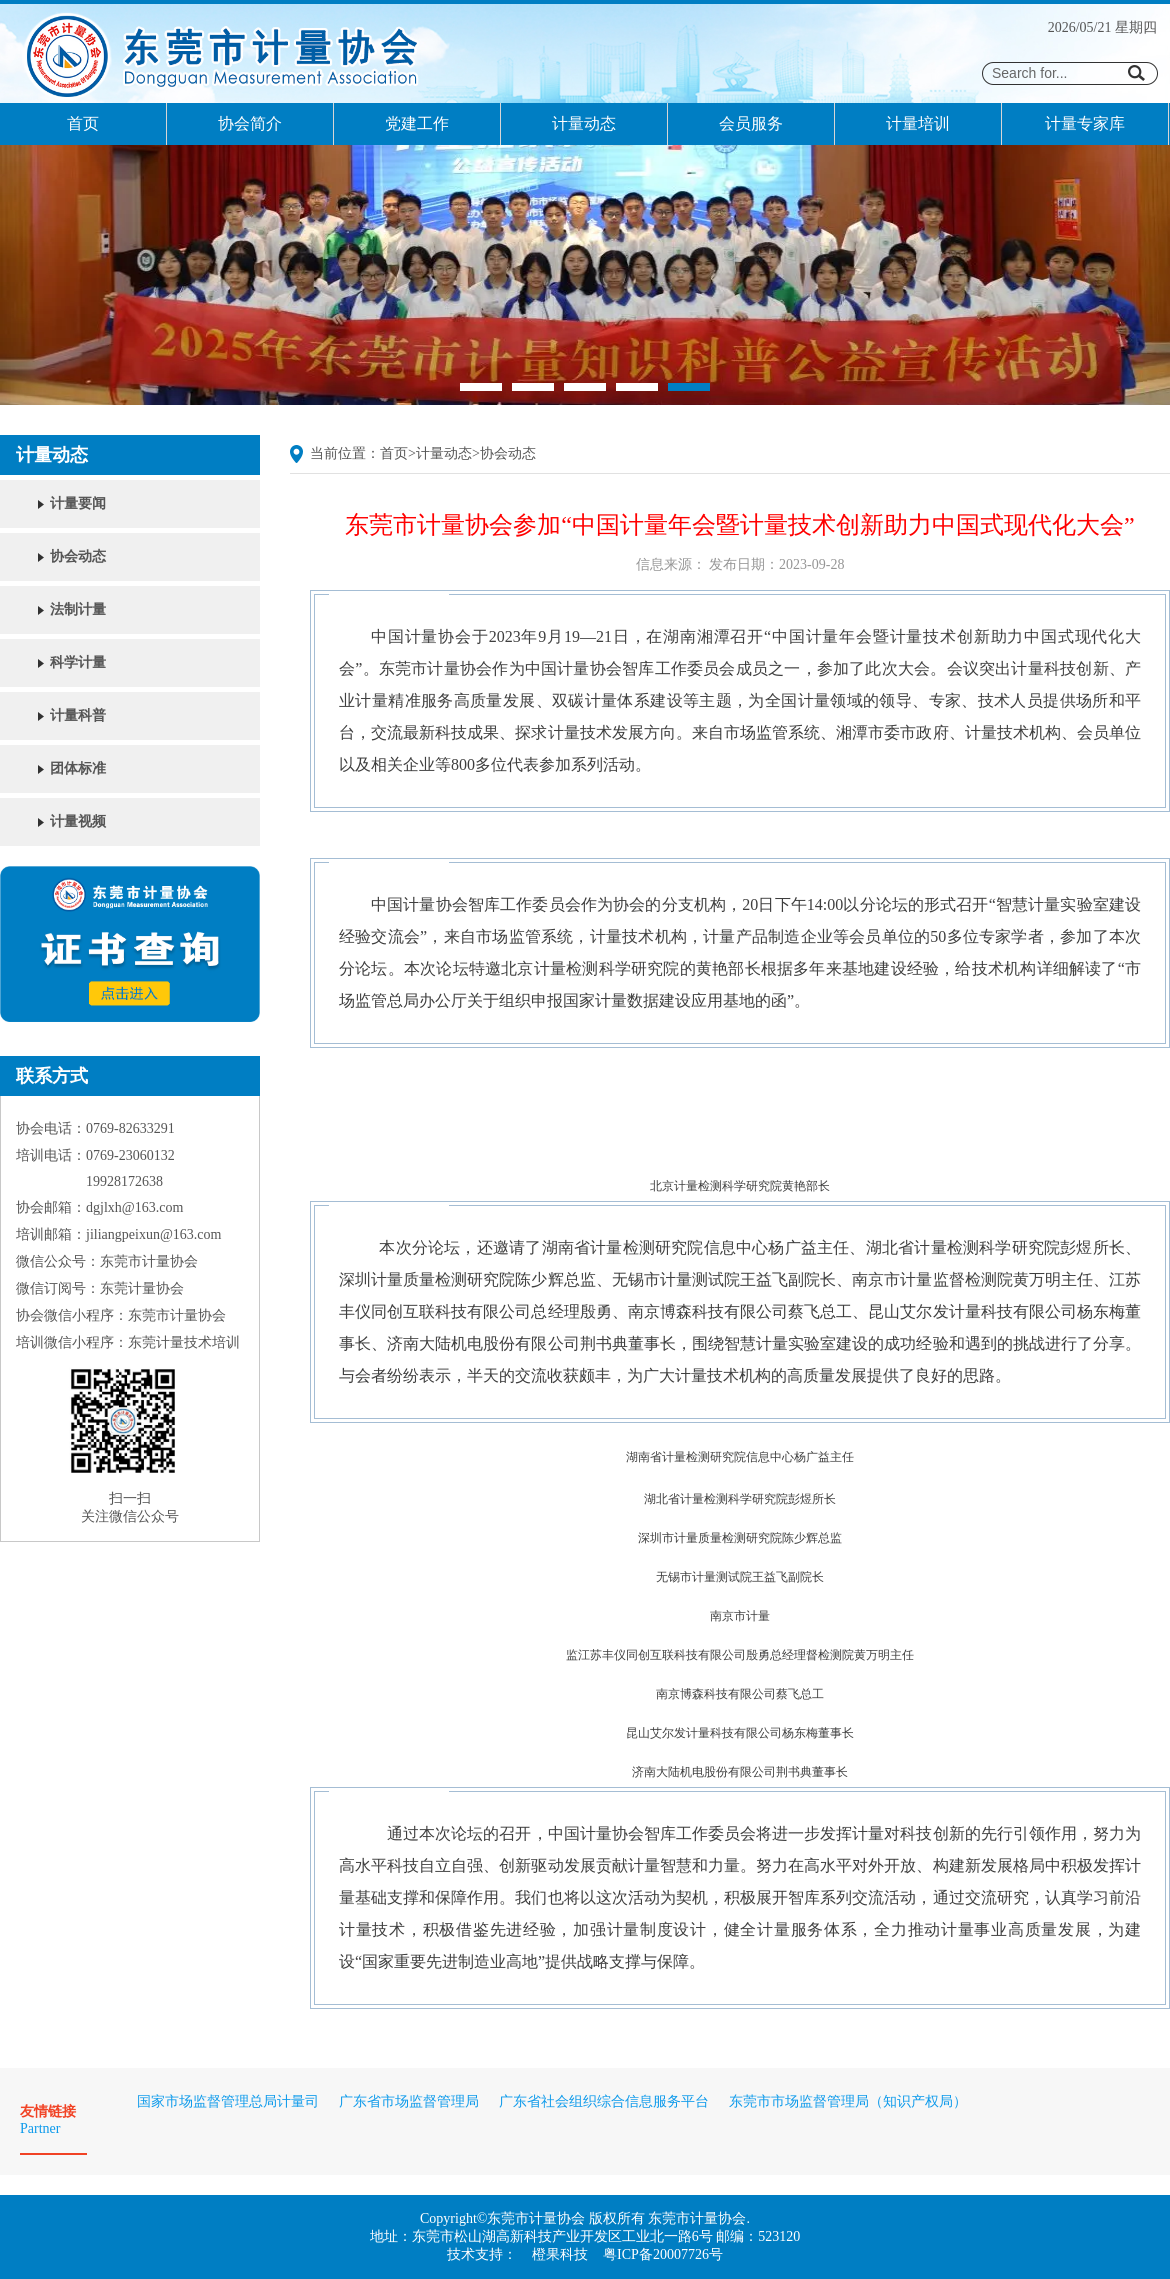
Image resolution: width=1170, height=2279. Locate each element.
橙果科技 (560, 2254)
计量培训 (918, 123)
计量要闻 (78, 503)
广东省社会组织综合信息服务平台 (604, 2101)
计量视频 (78, 821)
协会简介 (250, 123)
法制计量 (78, 609)
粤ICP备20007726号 (663, 2254)
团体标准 (78, 768)
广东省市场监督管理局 (409, 2101)
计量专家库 (1085, 123)
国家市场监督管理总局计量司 (228, 2101)
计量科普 (78, 715)
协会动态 (78, 556)
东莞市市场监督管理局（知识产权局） (848, 2101)
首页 (83, 123)
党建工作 (417, 123)
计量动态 (584, 123)
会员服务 (751, 123)
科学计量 (78, 662)
